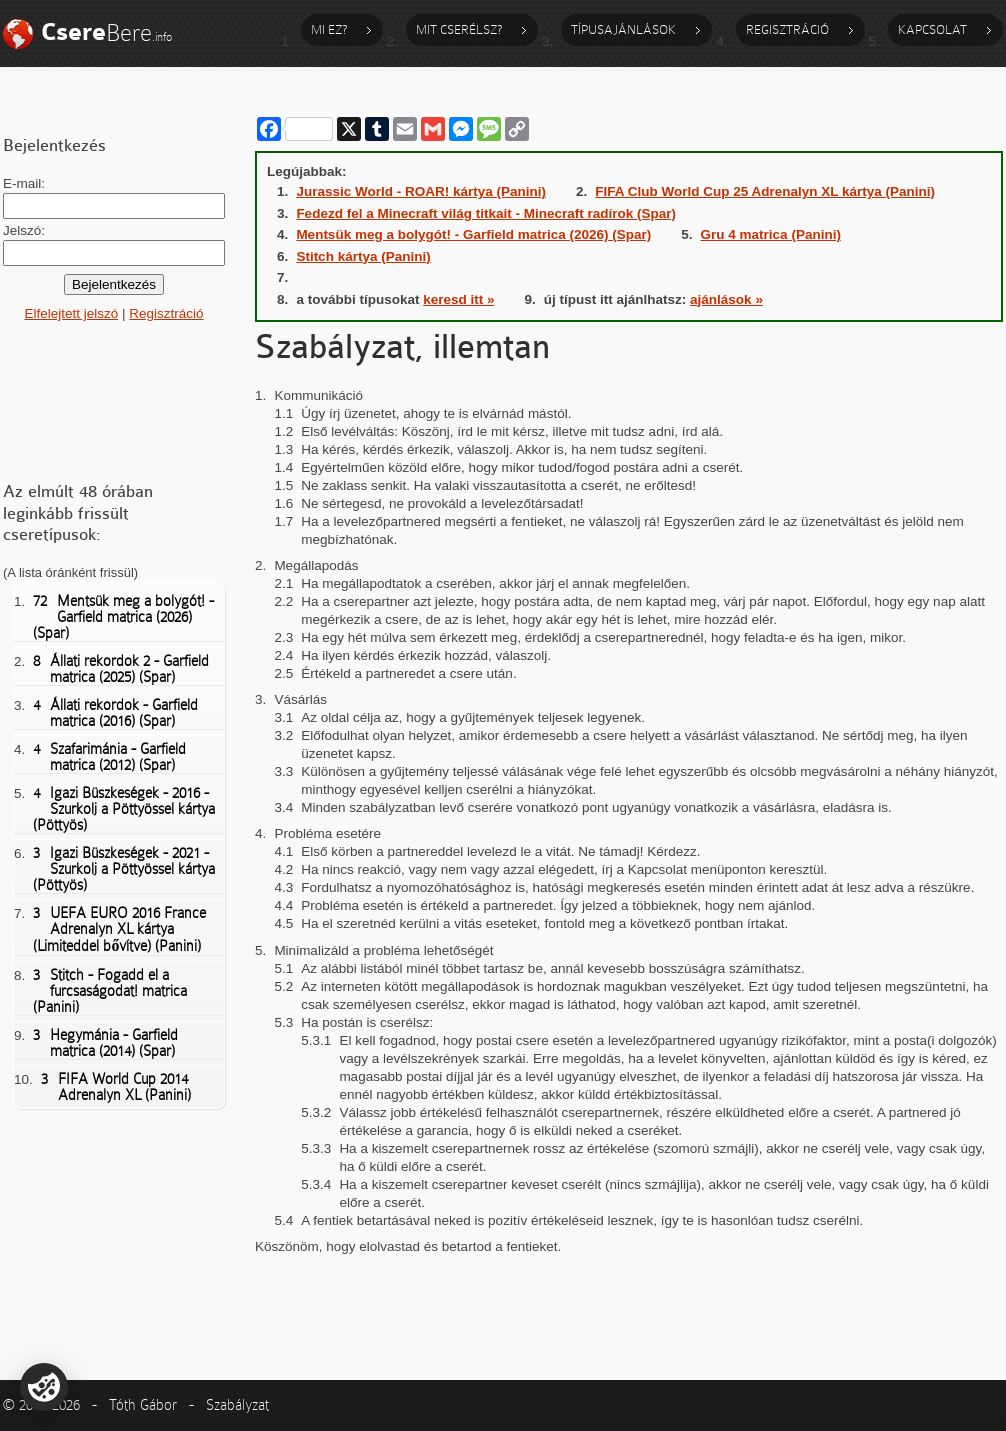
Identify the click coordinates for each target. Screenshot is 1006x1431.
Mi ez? (329, 29)
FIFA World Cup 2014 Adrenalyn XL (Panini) (116, 1087)
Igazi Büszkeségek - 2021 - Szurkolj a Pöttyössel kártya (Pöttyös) (124, 869)
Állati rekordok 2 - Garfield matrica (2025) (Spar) (121, 669)
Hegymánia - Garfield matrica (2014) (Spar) (105, 1043)
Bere (106, 32)
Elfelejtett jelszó (71, 313)
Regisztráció (787, 29)
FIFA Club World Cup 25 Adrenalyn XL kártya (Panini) (765, 191)
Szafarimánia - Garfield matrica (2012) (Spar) (109, 757)
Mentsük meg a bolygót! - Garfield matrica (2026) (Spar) (123, 617)
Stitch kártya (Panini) (363, 256)
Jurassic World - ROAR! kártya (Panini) (421, 191)
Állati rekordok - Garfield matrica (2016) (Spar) (115, 713)
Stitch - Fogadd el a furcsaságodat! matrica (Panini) (110, 991)
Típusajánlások (623, 29)
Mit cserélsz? (459, 29)
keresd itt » (458, 299)
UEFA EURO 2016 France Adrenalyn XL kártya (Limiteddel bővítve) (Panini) (119, 929)
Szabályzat (237, 1405)
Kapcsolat (932, 29)
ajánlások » (726, 299)
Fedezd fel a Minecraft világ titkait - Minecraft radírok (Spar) (486, 213)
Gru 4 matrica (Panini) (771, 234)
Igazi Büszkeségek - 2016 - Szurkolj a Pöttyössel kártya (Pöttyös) (124, 809)
